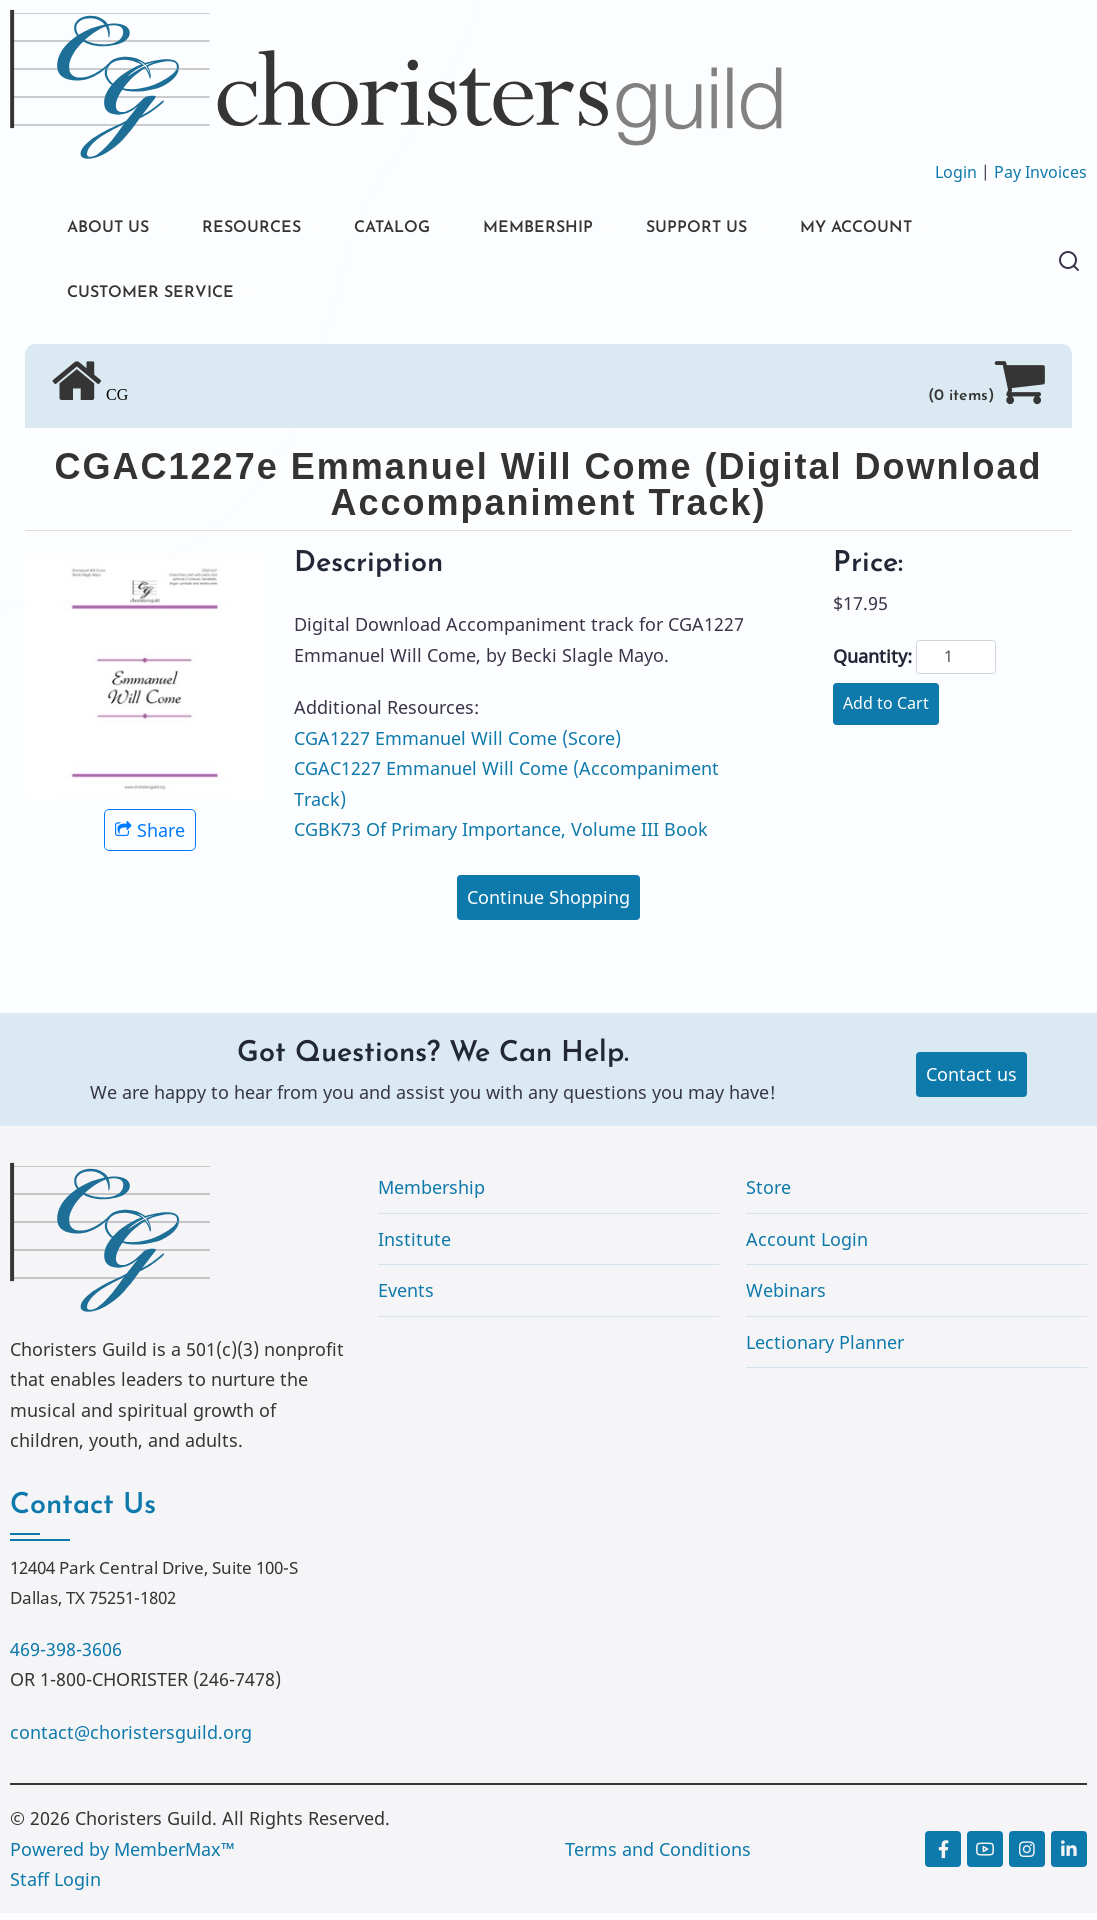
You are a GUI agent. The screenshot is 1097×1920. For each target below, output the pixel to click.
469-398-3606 (66, 1656)
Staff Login (55, 1886)
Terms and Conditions (658, 1856)
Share (150, 837)
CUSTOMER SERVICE (159, 297)
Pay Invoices (1040, 172)
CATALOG (420, 229)
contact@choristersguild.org (131, 1738)
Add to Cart (886, 710)
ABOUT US (113, 229)
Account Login (807, 1245)
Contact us (971, 1081)
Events (406, 1297)
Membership (431, 1194)
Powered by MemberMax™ (122, 1856)
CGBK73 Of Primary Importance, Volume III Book (501, 836)
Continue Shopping (548, 904)
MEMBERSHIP (579, 229)
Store (768, 1194)
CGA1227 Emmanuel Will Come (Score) (457, 744)
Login (956, 172)
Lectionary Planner (825, 1349)
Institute (414, 1245)
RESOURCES (267, 229)
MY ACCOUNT (924, 229)
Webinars (786, 1297)
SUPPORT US (750, 229)
